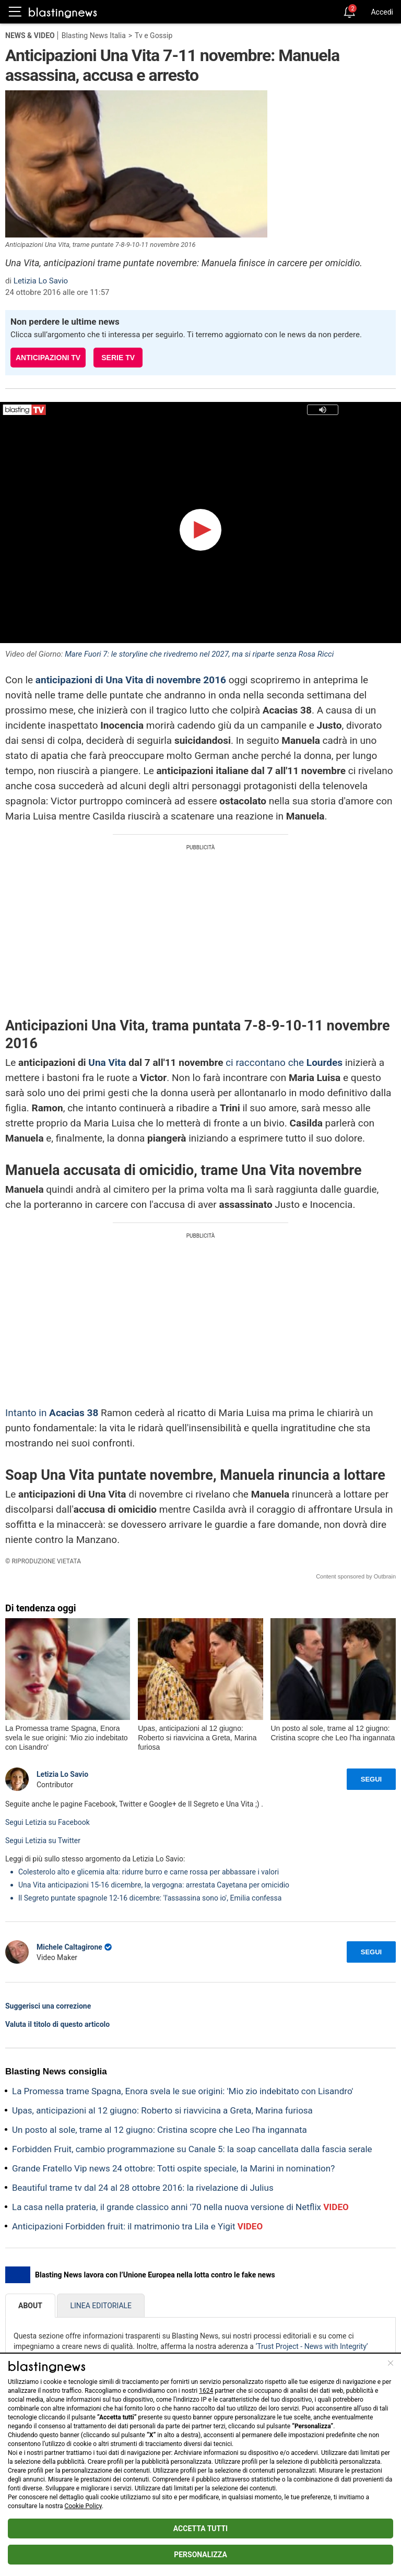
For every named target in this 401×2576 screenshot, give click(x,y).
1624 (206, 2390)
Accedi (382, 12)
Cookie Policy (83, 2506)
